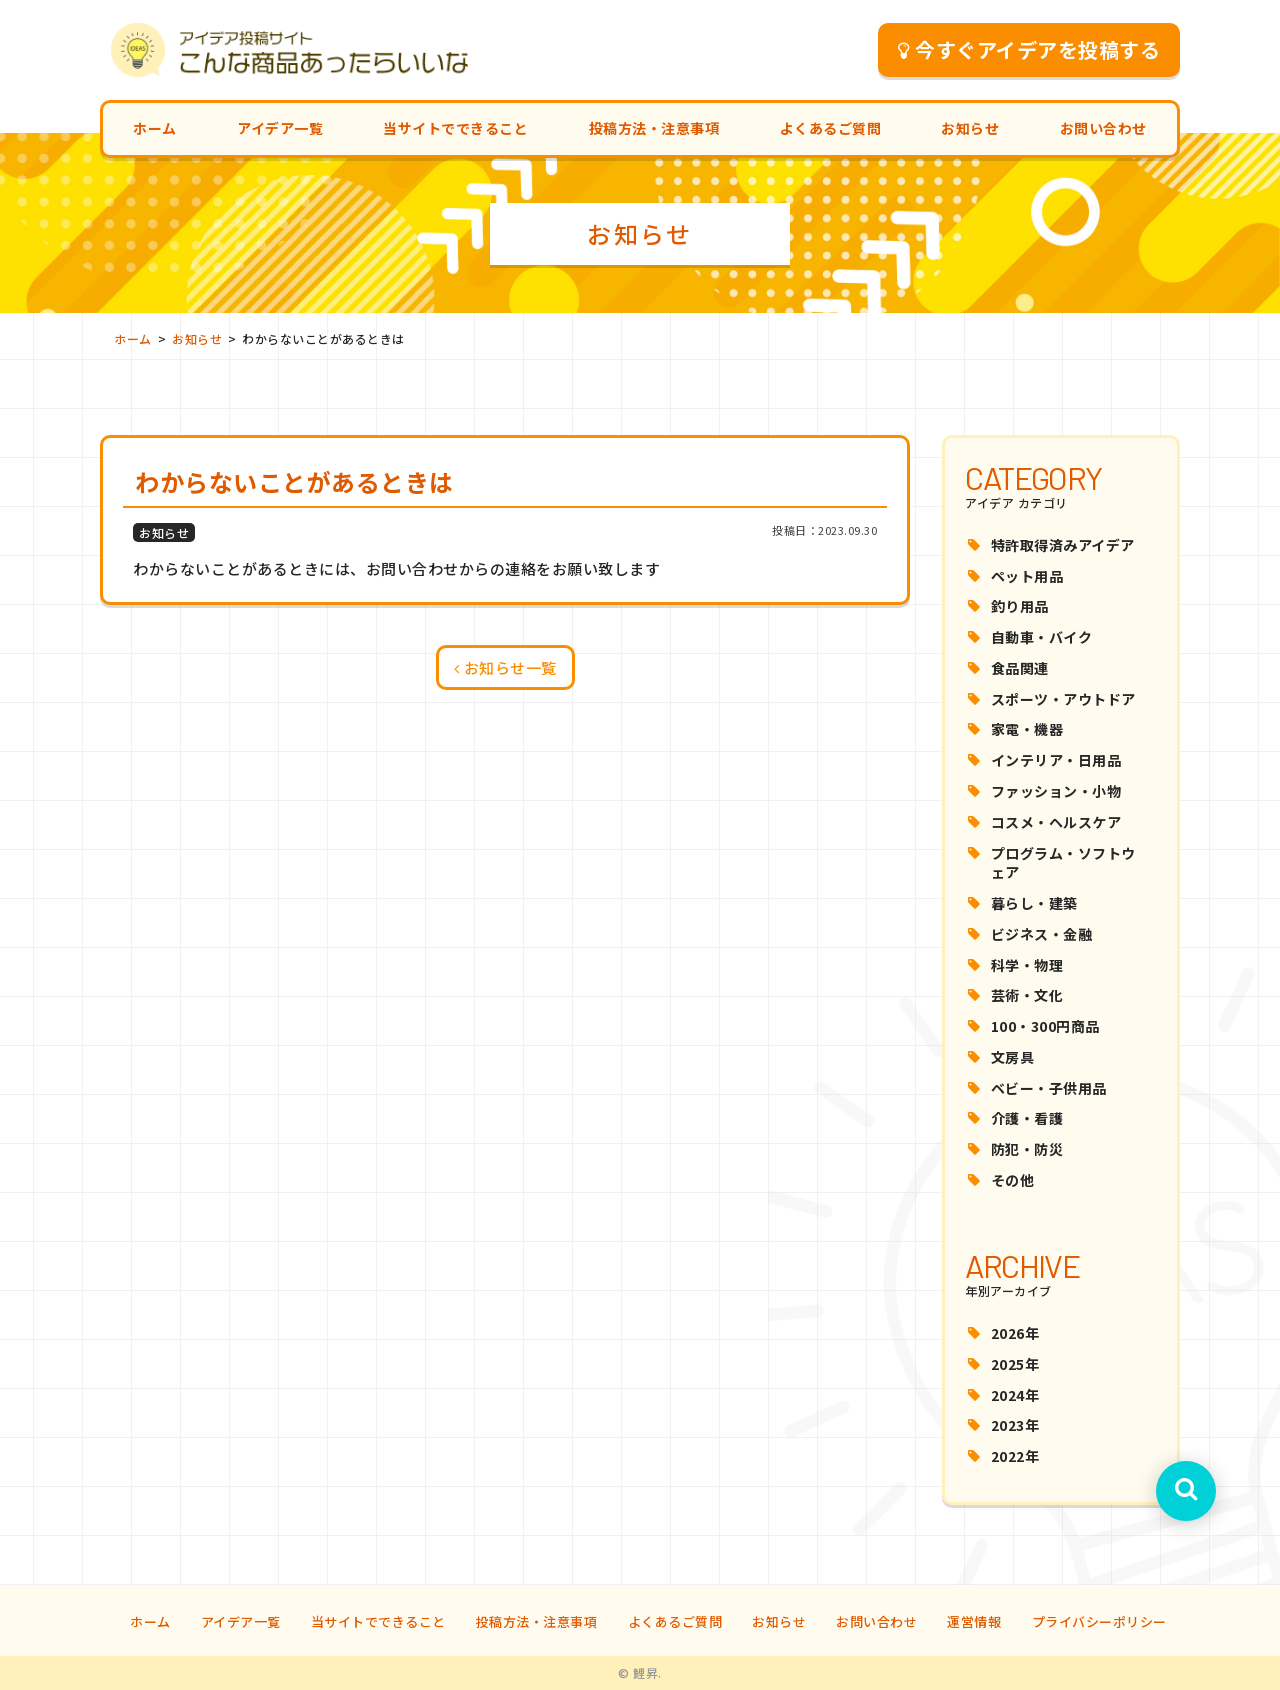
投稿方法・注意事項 (654, 128)
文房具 (1013, 1057)
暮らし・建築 (1034, 903)
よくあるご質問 (831, 128)
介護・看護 (1027, 1118)
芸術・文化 (1027, 995)
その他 (1013, 1180)
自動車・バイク (1042, 637)
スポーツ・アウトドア (1063, 699)
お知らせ (970, 128)
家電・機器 (1027, 729)
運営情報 (974, 1621)
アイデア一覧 (280, 128)
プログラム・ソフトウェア (1063, 863)
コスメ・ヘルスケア (1056, 822)
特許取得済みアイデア (1063, 545)
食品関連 (1020, 668)
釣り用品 (1020, 606)
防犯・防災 (1027, 1149)
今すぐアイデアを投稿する (1029, 49)
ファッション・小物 (1056, 791)
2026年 (1015, 1333)
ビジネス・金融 (1042, 934)
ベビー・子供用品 (1049, 1088)
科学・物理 (1027, 965)
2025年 (1015, 1364)
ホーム (155, 128)
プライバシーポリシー (1099, 1621)
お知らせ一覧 (505, 667)
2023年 (1015, 1425)
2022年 (1015, 1456)
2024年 (1015, 1395)
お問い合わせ (1103, 128)
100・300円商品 (1045, 1026)
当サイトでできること (455, 128)
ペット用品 (1027, 576)
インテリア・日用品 (1056, 760)
